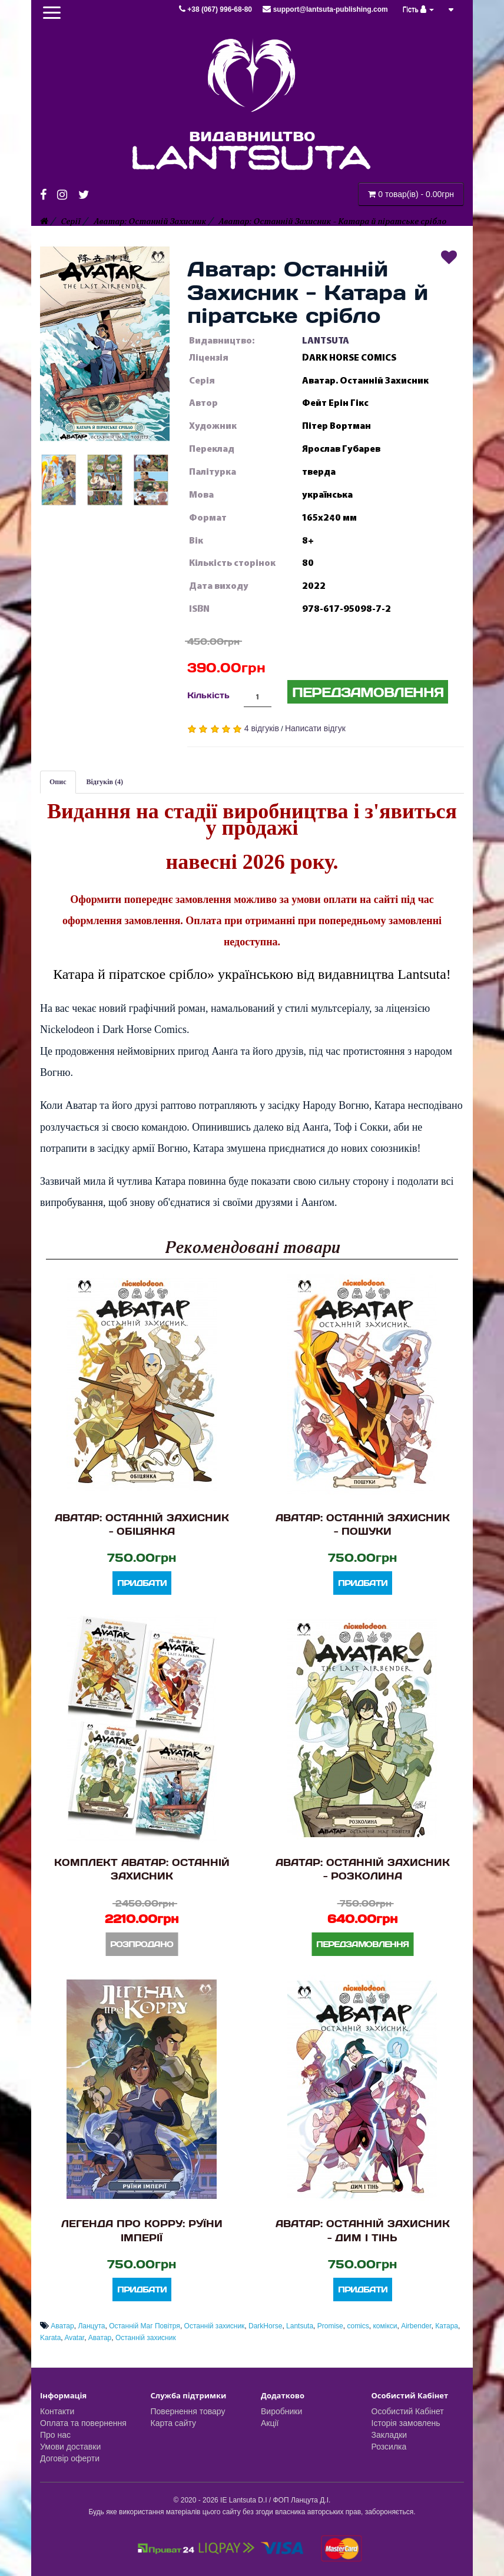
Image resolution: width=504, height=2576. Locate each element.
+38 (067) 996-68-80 (216, 9)
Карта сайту (174, 2423)
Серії (71, 221)
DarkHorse (265, 2326)
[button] (105, 343)
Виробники (281, 2411)
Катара (446, 2326)
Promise (330, 2326)
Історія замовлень (406, 2423)
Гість (419, 9)
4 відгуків (261, 728)
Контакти (57, 2411)
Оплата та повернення (83, 2423)
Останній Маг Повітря (144, 2326)
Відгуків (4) (105, 782)
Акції (269, 2423)
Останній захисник (214, 2326)
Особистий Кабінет (408, 2411)
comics (358, 2326)
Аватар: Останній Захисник (150, 221)
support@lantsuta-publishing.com (325, 9)
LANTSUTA (325, 340)
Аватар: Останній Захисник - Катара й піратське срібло (332, 221)
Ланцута (91, 2326)
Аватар (62, 2326)
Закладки (389, 2435)
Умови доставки (70, 2446)
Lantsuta (299, 2326)
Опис (58, 782)
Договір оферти (70, 2458)
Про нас (55, 2435)
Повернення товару (188, 2411)
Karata (50, 2338)
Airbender (416, 2326)
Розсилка (389, 2446)
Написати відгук (315, 728)
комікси (385, 2326)
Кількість (208, 695)
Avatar (74, 2338)
